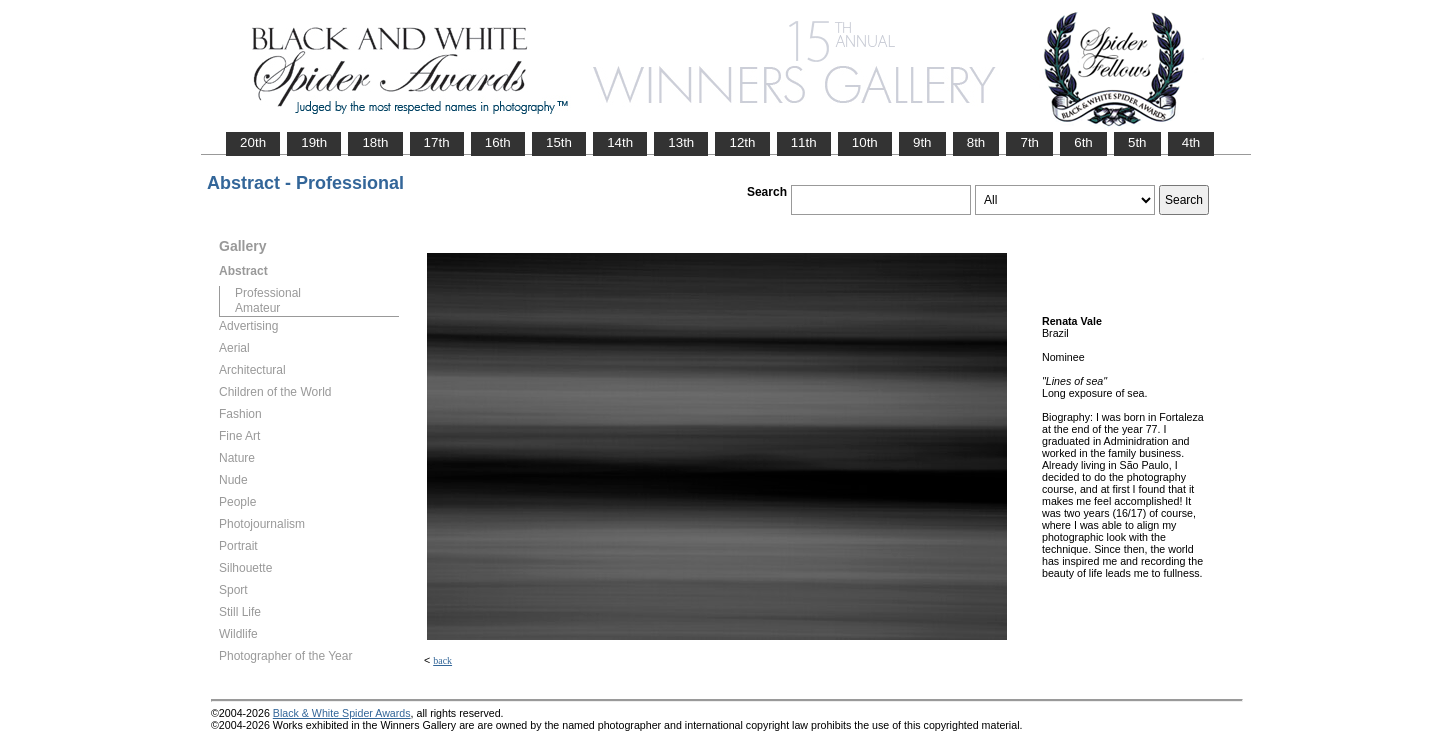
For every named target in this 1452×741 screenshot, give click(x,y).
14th (620, 142)
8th (976, 142)
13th (681, 142)
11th (804, 142)
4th (1191, 142)
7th (1029, 142)
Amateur (257, 308)
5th (1137, 142)
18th (375, 142)
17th (437, 142)
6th (1083, 142)
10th (865, 142)
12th (742, 142)
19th (314, 142)
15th (559, 142)
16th (498, 142)
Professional (268, 293)
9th (922, 142)
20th (253, 142)
